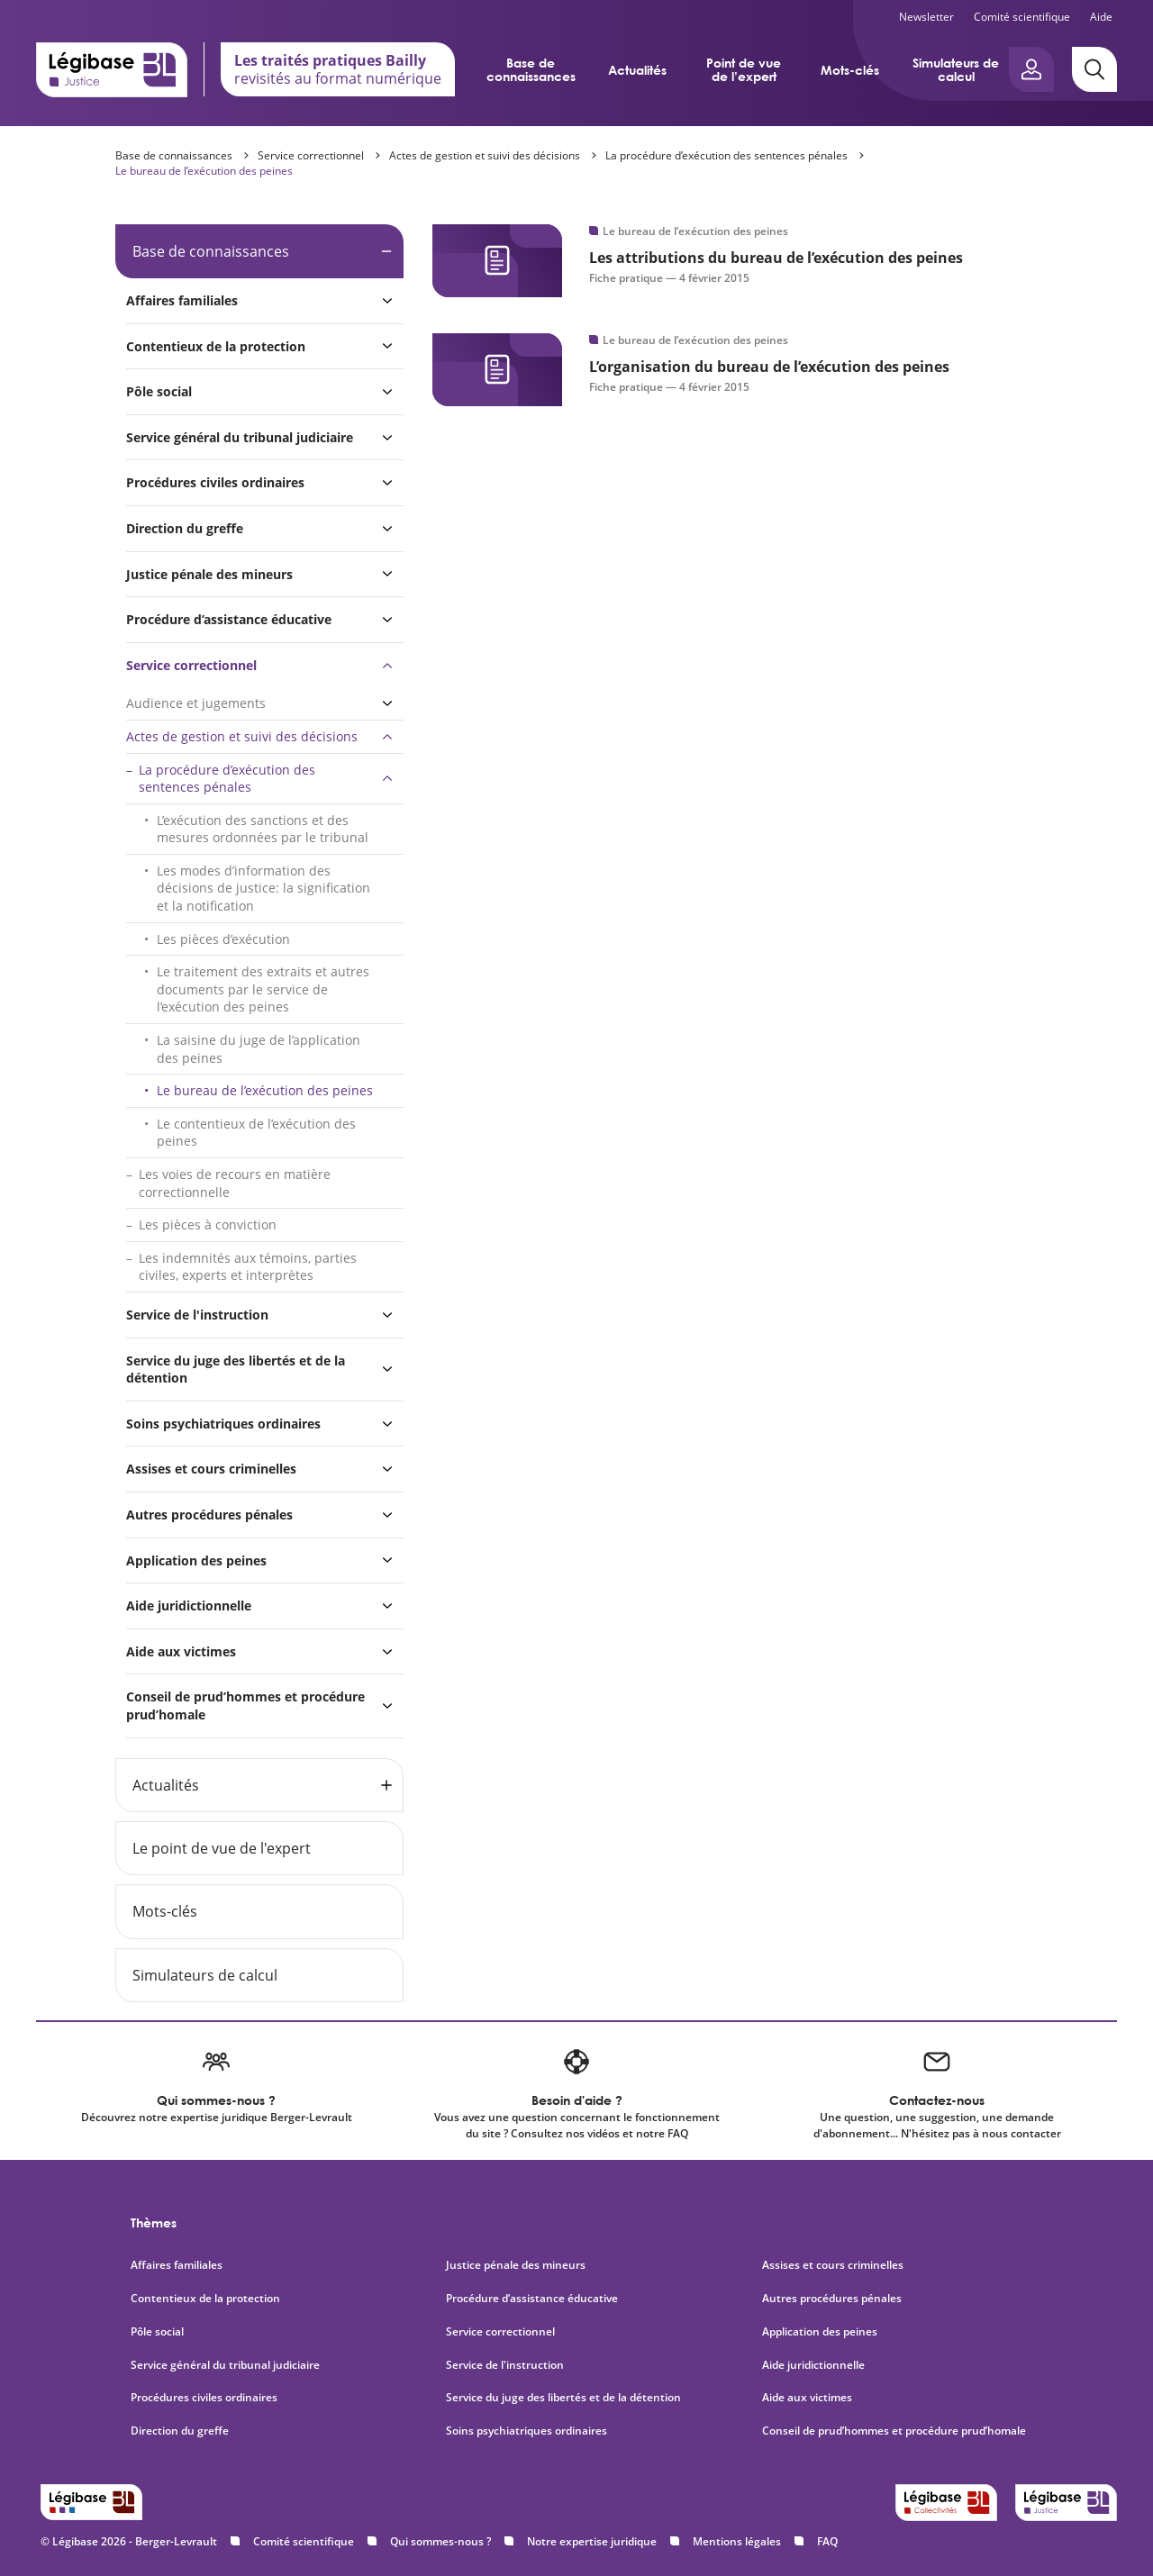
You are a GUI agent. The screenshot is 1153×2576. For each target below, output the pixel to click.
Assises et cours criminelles (211, 1468)
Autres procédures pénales (209, 1514)
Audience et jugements (196, 703)
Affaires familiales (182, 300)
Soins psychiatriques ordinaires (223, 1423)
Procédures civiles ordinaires (215, 482)
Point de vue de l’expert (743, 69)
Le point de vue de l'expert (221, 1848)
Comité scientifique (1022, 16)
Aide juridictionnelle (188, 1605)
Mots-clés (850, 69)
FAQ (827, 2541)
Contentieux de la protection (215, 346)
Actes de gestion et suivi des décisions (484, 155)
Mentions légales (737, 2541)
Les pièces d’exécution (223, 939)
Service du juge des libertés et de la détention (235, 1369)
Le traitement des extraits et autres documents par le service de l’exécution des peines (263, 989)
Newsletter (926, 16)
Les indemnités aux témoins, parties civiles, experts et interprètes (248, 1266)
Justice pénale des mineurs (209, 574)
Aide (1101, 16)
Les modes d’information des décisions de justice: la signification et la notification (263, 888)
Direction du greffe (184, 528)
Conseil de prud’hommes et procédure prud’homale (245, 1705)
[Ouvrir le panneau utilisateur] (1031, 69)
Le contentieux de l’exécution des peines (256, 1132)
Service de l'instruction (197, 1314)
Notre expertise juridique (592, 2541)
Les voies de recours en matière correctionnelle (235, 1183)
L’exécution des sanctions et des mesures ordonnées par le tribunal (262, 829)
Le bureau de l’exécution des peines (204, 170)
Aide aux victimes (181, 1651)
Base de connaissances (531, 69)
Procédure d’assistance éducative (230, 619)
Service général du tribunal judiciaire (239, 437)
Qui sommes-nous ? (440, 2541)
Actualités (637, 69)
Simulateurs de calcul (955, 69)
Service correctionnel (311, 155)
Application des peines (196, 1560)
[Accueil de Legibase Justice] (111, 69)
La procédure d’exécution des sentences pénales (726, 155)
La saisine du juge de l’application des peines (258, 1048)
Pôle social (159, 391)
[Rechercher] (1094, 69)
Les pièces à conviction (208, 1224)
